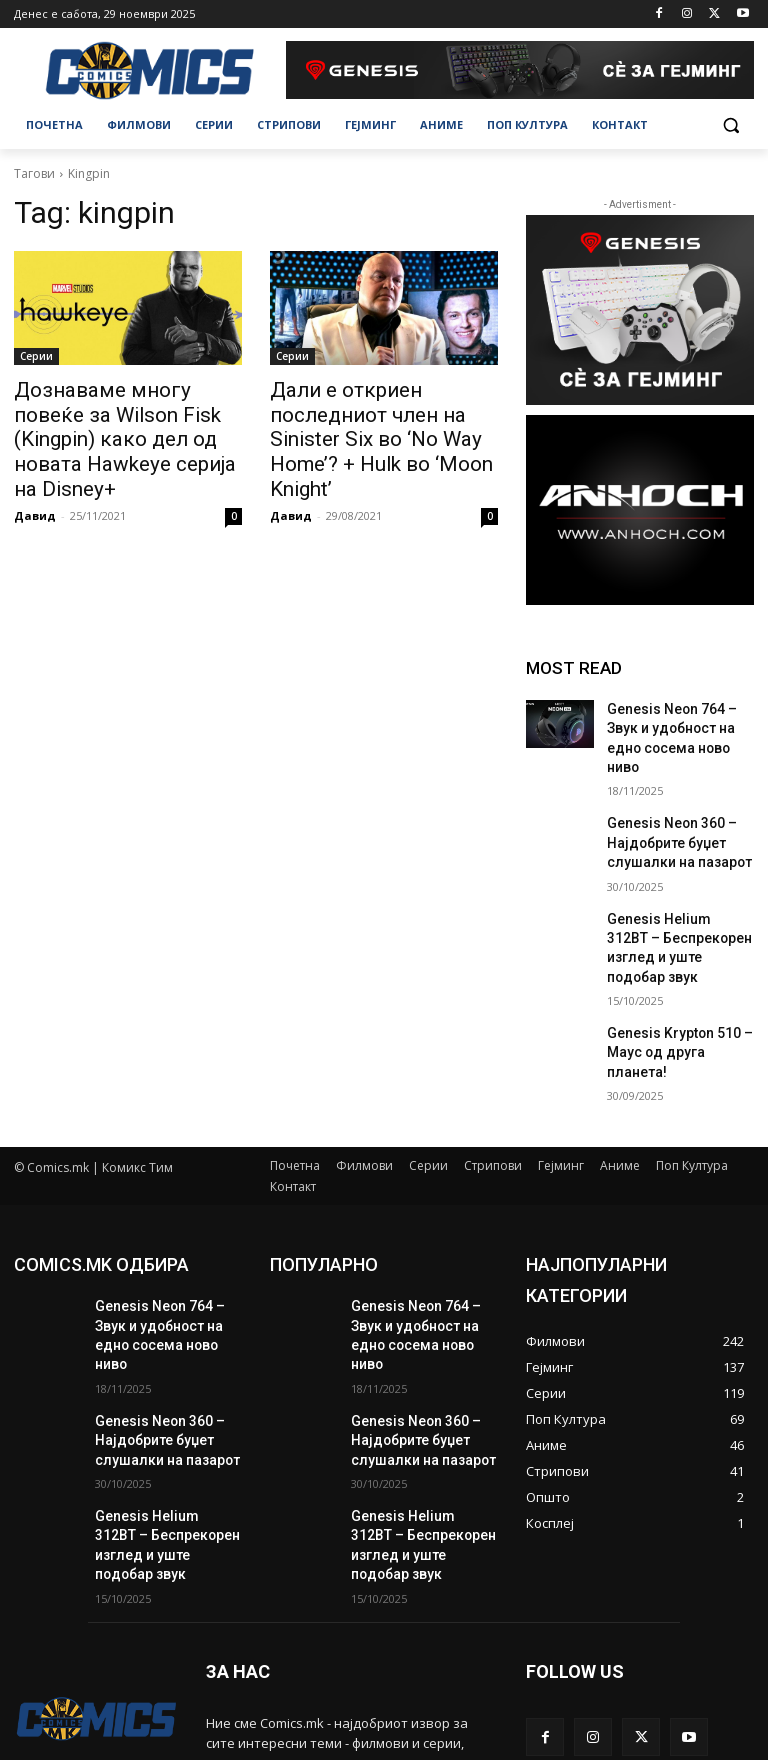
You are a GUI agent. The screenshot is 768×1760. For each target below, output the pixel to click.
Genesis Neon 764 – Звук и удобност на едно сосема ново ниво (678, 725)
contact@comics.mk (265, 1710)
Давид (35, 479)
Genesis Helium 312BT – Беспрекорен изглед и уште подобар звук (675, 900)
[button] (730, 125)
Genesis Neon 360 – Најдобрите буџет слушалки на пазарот (669, 812)
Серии (36, 356)
